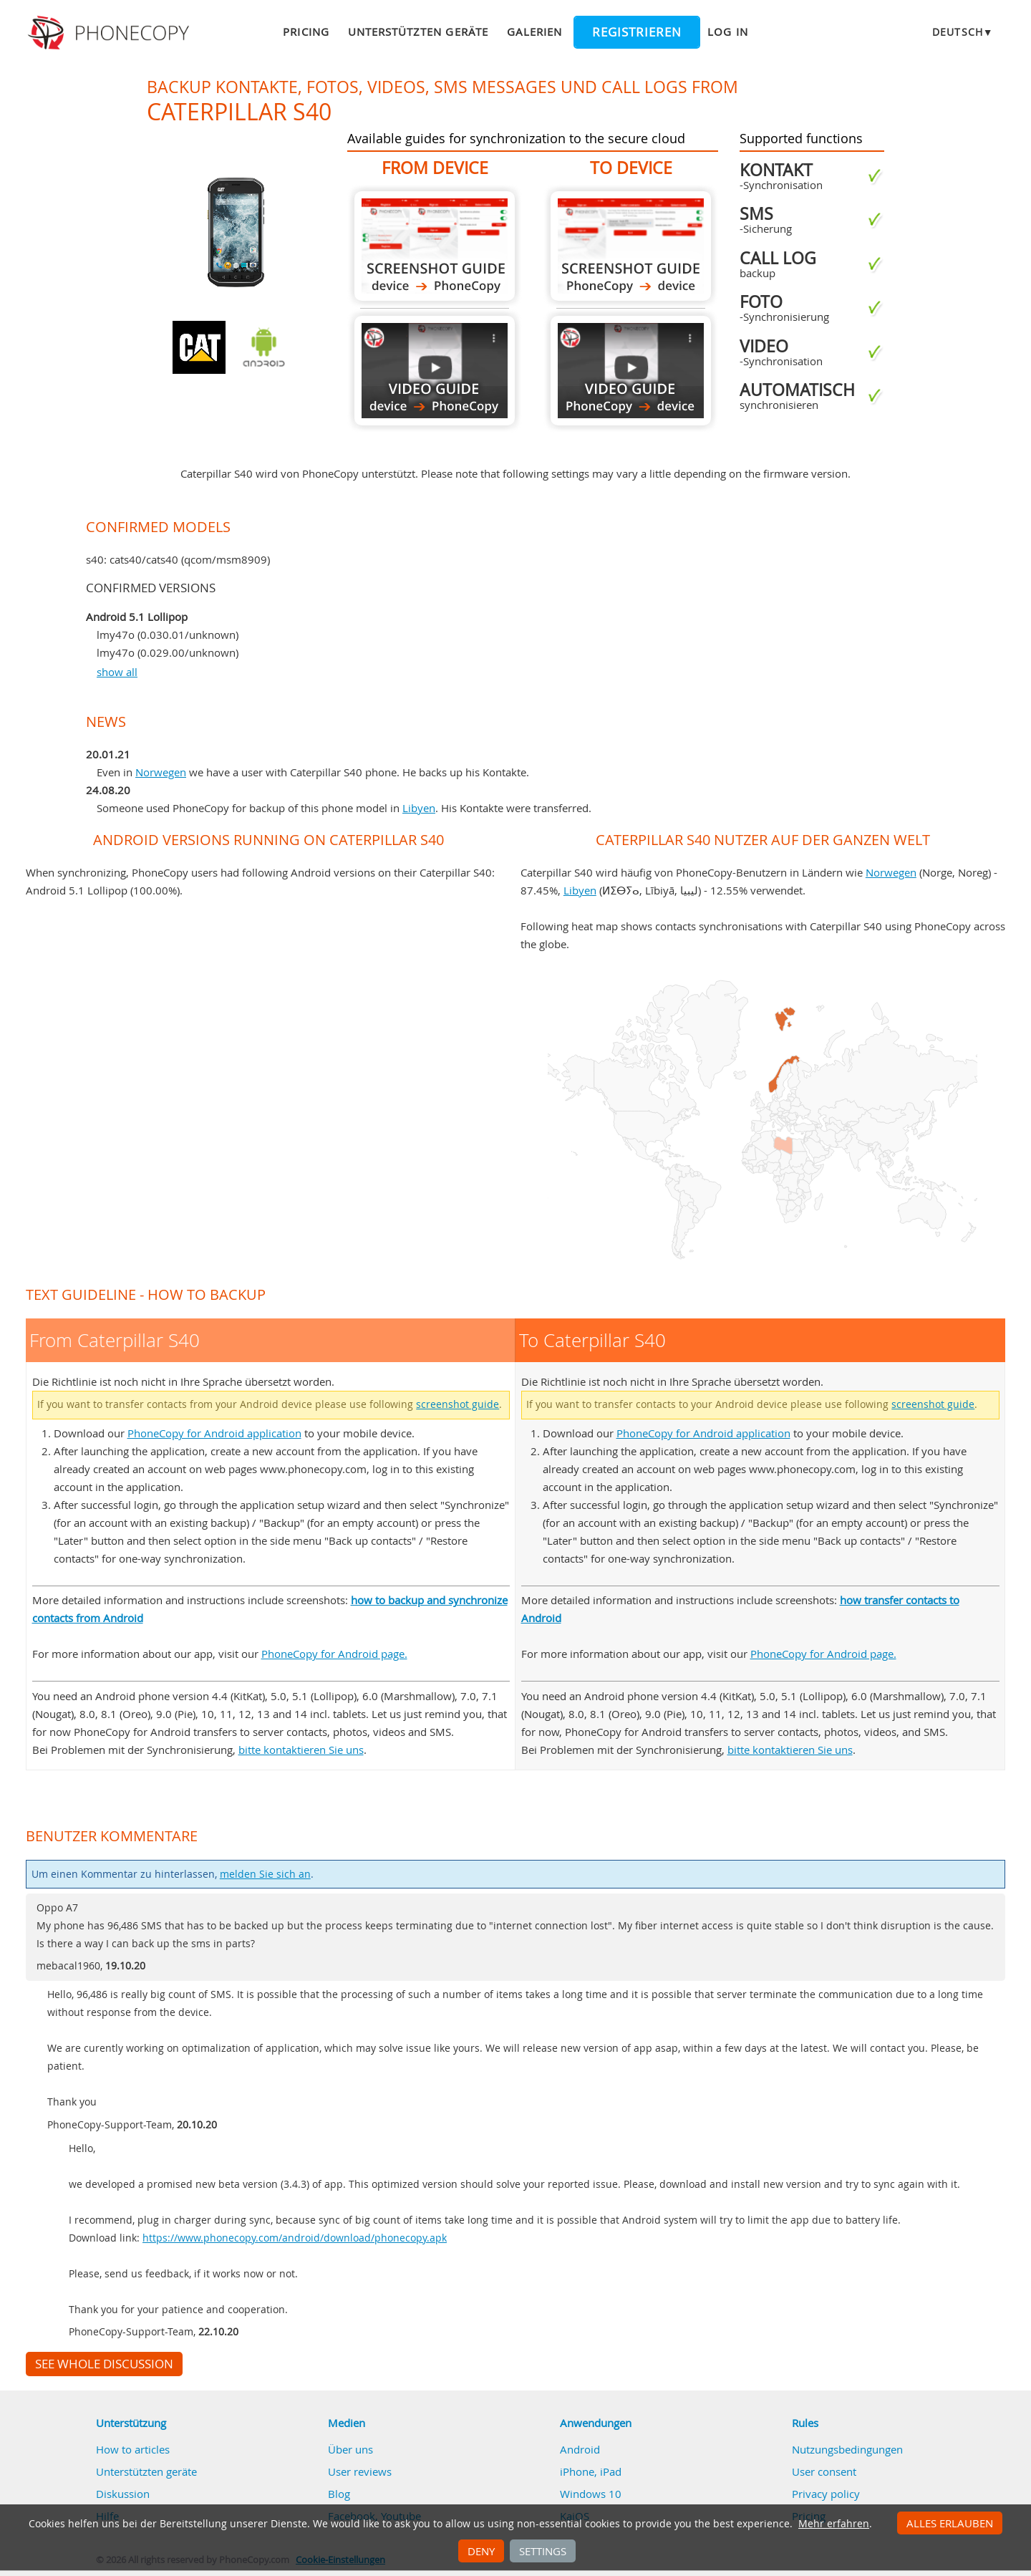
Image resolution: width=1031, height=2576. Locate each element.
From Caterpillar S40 (434, 246)
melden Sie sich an (265, 1874)
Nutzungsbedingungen (847, 2449)
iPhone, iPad (590, 2471)
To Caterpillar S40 (631, 246)
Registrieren (637, 32)
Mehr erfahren (833, 2523)
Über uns (350, 2449)
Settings (542, 2551)
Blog (339, 2493)
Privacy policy (826, 2493)
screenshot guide (457, 1404)
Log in (727, 31)
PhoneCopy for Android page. (334, 1653)
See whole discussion (104, 2364)
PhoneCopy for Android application (214, 1433)
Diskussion (123, 2493)
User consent (824, 2471)
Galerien (534, 31)
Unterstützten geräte (418, 31)
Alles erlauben (949, 2523)
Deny (481, 2551)
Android (580, 2449)
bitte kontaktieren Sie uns (301, 1749)
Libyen (418, 808)
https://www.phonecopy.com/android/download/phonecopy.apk (294, 2238)
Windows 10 (590, 2493)
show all (117, 672)
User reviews (360, 2471)
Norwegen (160, 772)
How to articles (133, 2449)
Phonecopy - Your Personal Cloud (110, 32)
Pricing (306, 31)
